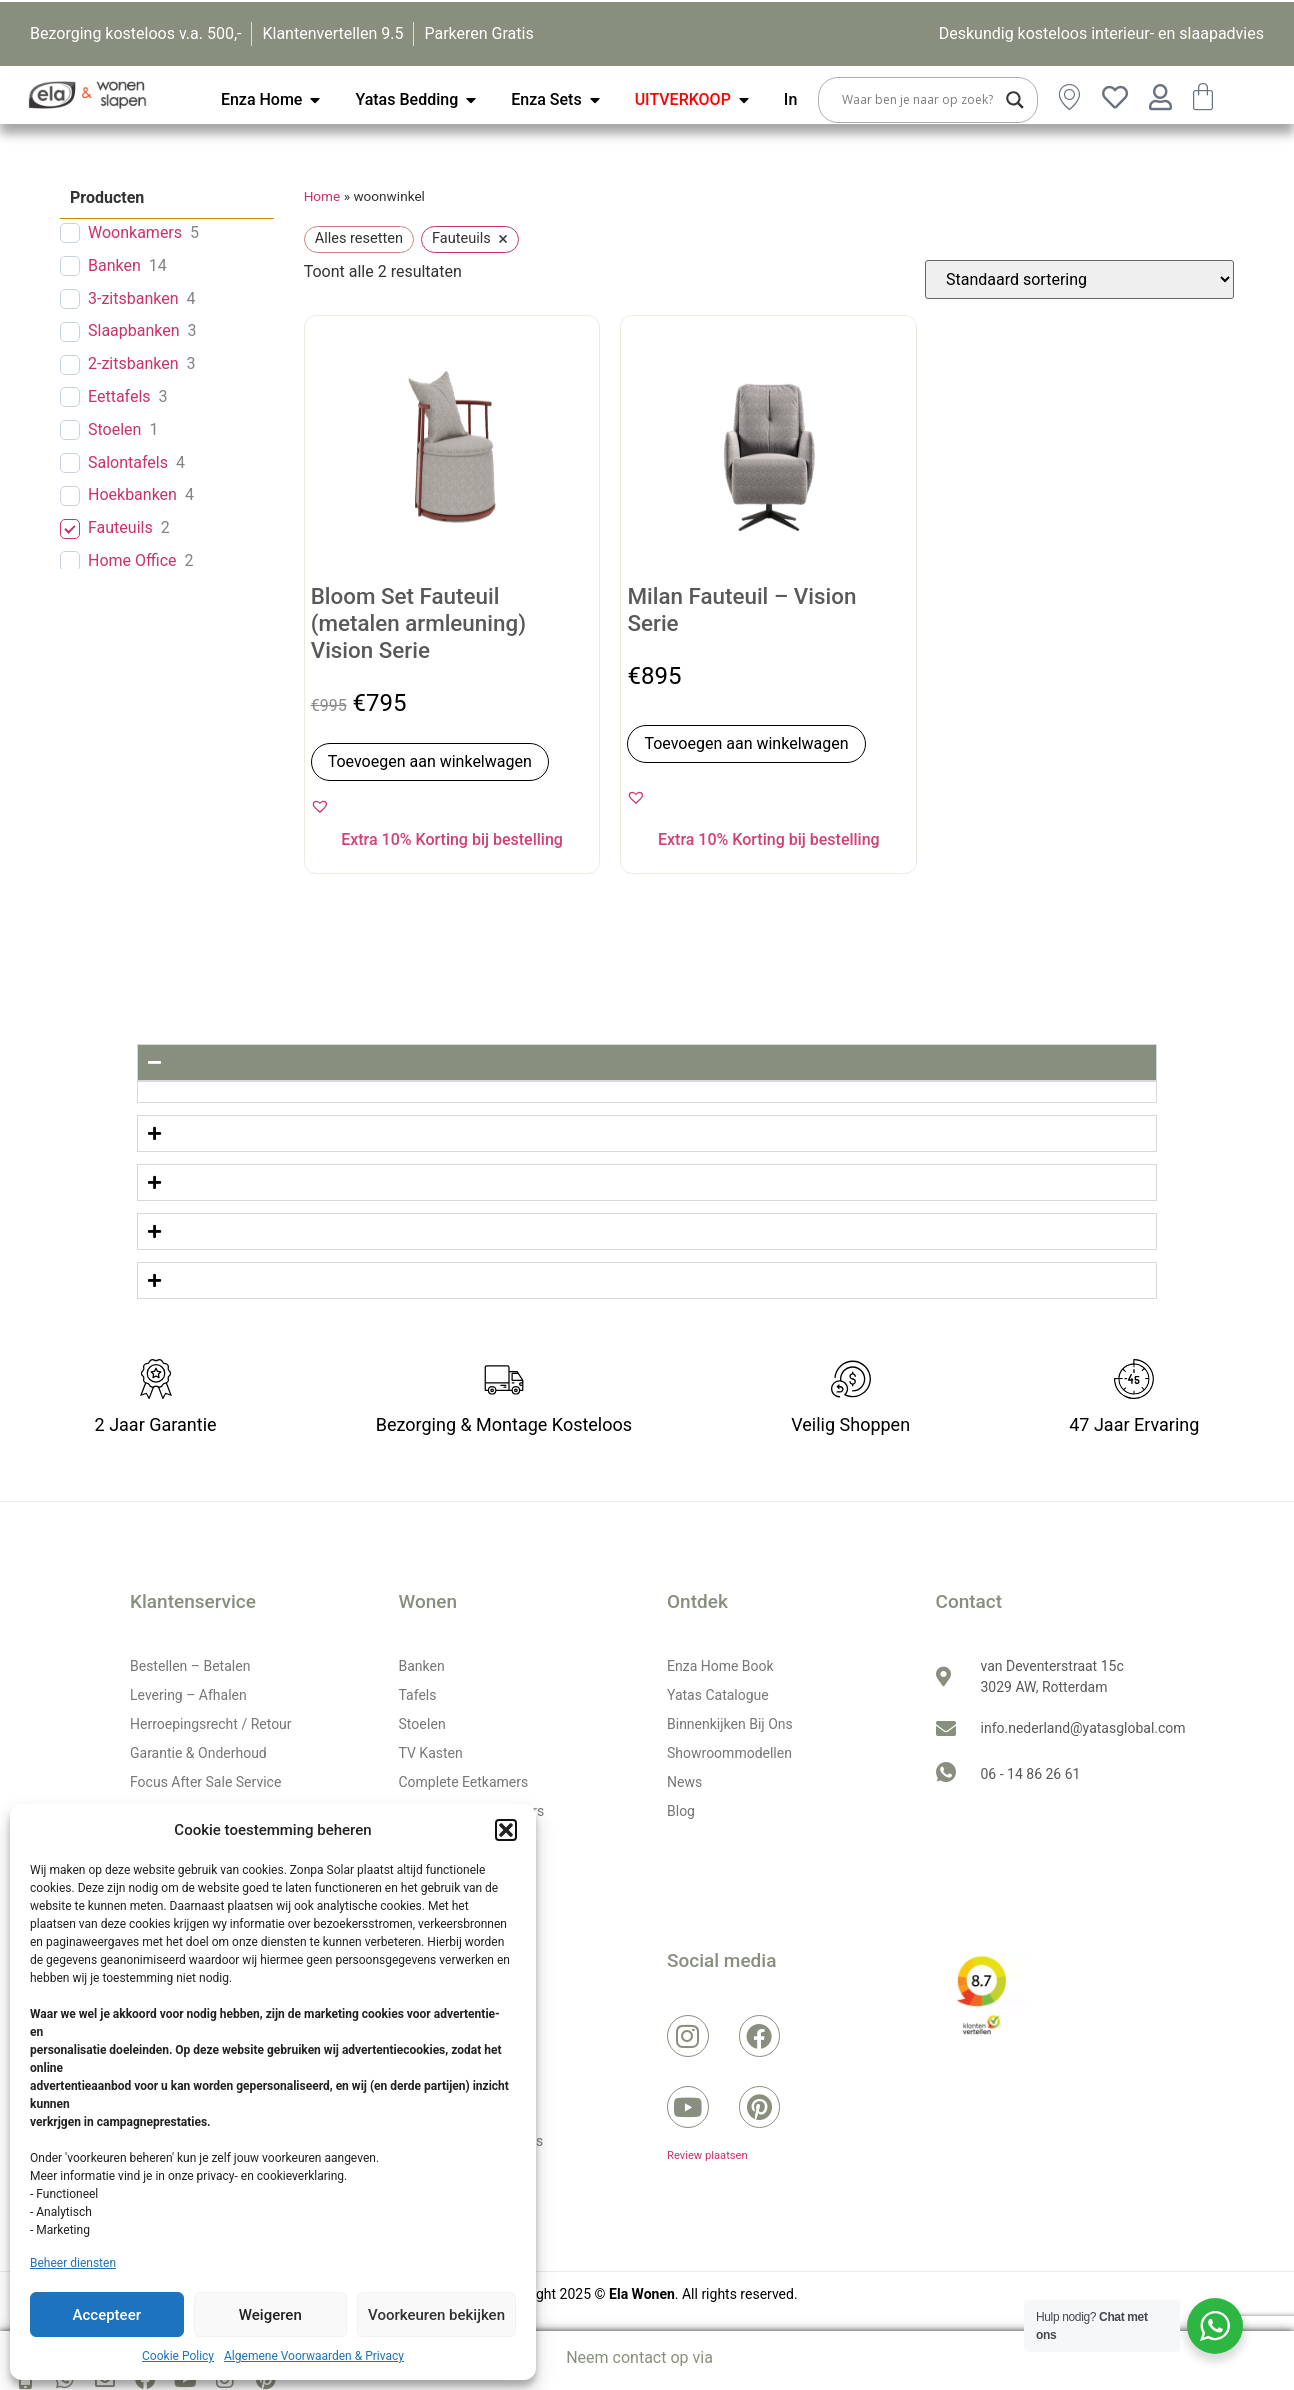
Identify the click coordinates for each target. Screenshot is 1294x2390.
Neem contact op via (639, 2357)
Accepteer (107, 2315)
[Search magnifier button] (1015, 100)
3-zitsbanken (133, 298)
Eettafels (119, 396)
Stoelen (114, 429)
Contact (969, 1601)
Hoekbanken (132, 494)
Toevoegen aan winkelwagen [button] (430, 761)
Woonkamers (135, 232)
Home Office (132, 560)
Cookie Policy (178, 2356)
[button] (506, 1830)
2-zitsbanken (133, 363)
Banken (114, 265)
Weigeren (270, 2315)
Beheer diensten (73, 2263)
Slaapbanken (134, 330)
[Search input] (919, 100)
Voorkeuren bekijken (436, 2315)
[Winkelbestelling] (1079, 279)
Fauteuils (120, 527)
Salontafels (128, 462)
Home (322, 196)
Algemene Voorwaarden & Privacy (314, 2356)
